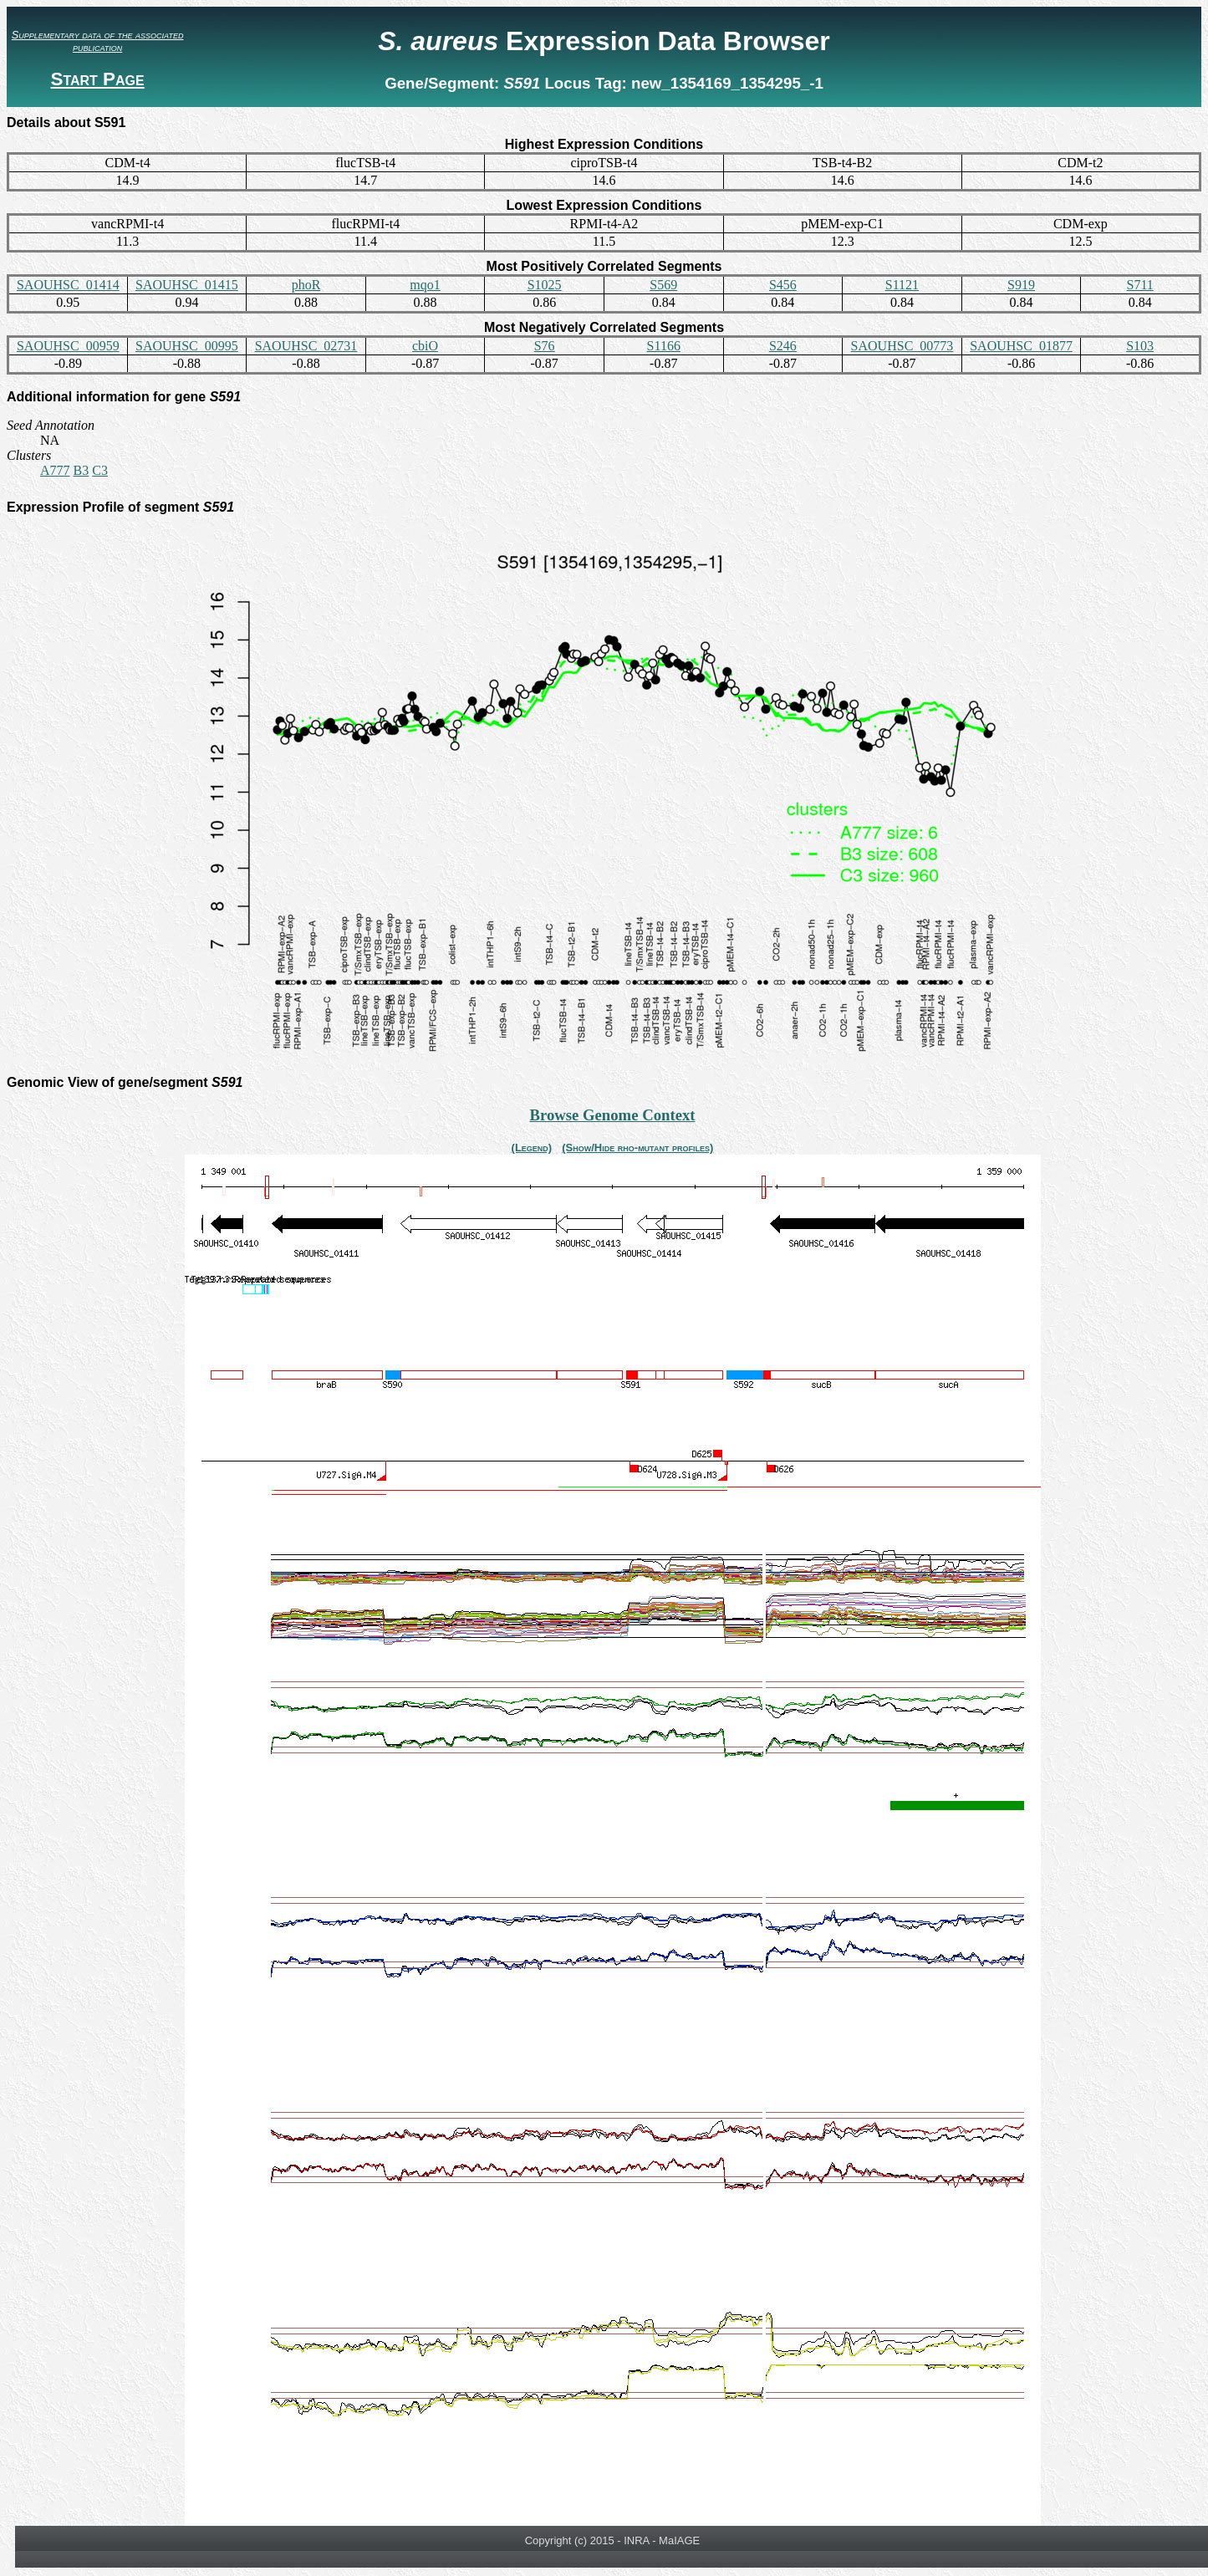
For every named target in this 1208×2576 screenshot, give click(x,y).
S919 (1021, 285)
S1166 (663, 346)
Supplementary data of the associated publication (98, 41)
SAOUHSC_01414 (68, 285)
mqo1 (425, 285)
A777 (55, 470)
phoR (306, 285)
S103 (1140, 346)
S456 (783, 285)
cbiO (425, 346)
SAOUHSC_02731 (306, 346)
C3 (100, 470)
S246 (783, 346)
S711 (1140, 285)
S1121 (902, 285)
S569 (663, 285)
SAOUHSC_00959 (68, 346)
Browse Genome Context (612, 1115)
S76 (544, 346)
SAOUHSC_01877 (1021, 346)
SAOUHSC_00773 (902, 346)
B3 (81, 470)
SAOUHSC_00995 (186, 346)
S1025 (545, 285)
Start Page (97, 79)
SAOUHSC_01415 (186, 285)
